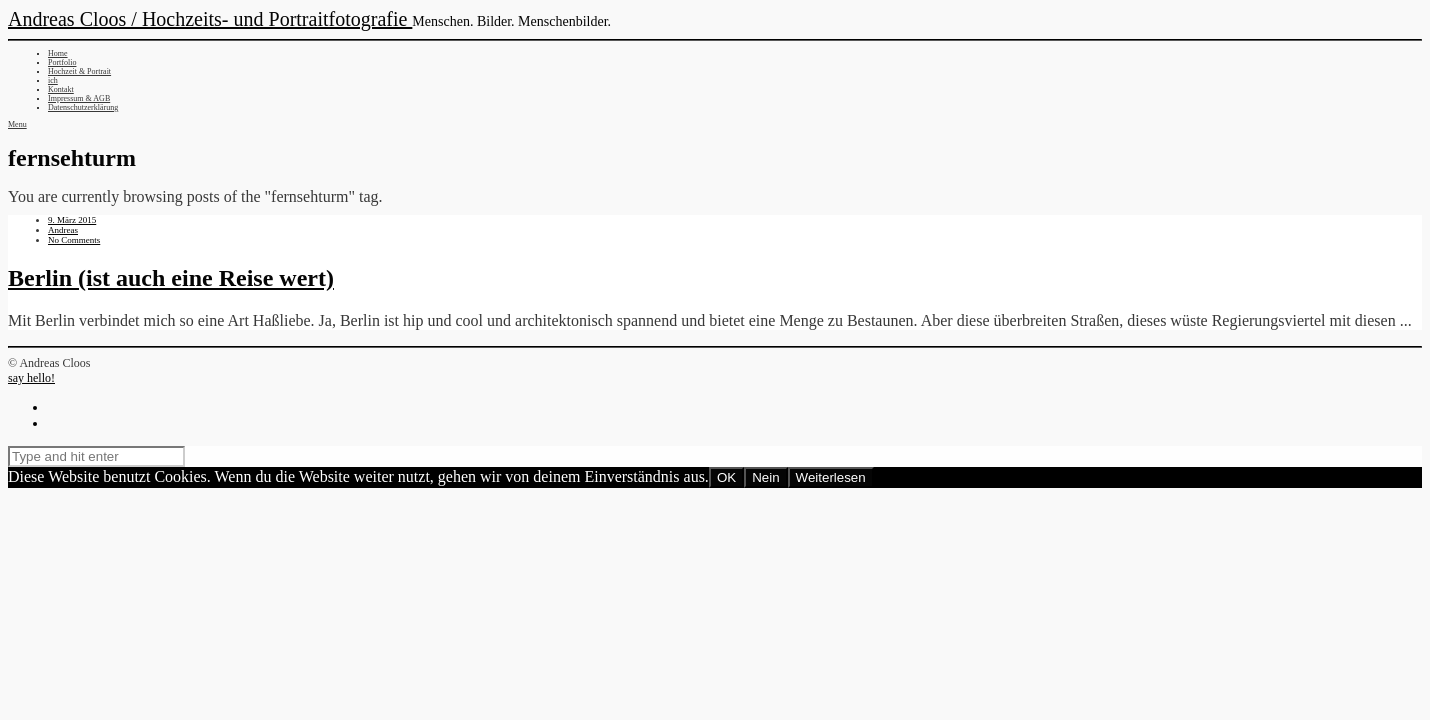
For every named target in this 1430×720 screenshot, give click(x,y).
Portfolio (62, 62)
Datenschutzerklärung (83, 107)
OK (726, 477)
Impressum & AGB (79, 98)
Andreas (63, 230)
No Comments (74, 240)
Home (58, 53)
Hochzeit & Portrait (79, 71)
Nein (765, 477)
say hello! (31, 378)
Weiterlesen (831, 477)
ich (53, 80)
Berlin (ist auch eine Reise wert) (171, 278)
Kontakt (61, 89)
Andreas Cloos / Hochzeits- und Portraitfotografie (210, 19)
